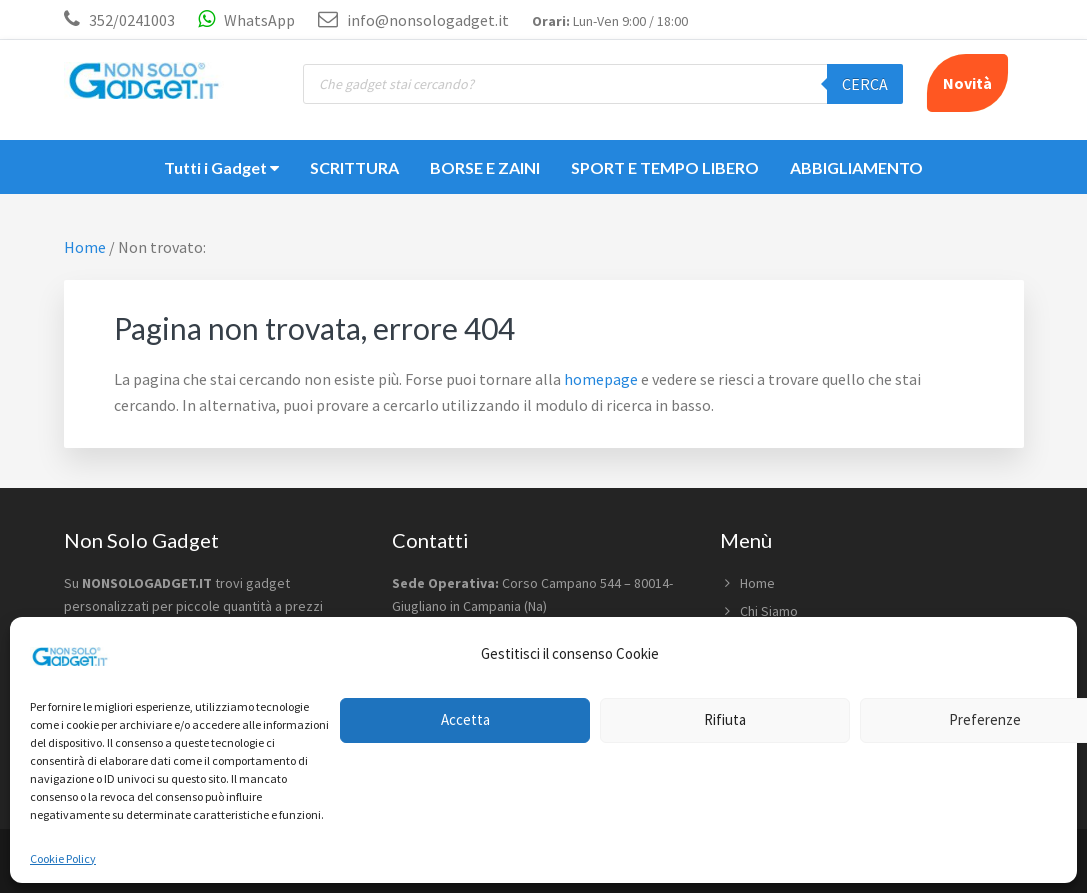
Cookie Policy (63, 858)
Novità (967, 83)
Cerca (865, 84)
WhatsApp (246, 20)
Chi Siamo (769, 611)
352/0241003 (132, 20)
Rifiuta (725, 719)
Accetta (465, 719)
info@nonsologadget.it (413, 20)
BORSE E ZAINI (485, 167)
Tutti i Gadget (221, 167)
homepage (601, 379)
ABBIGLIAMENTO (856, 167)
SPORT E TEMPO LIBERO (665, 167)
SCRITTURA (354, 167)
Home (757, 583)
